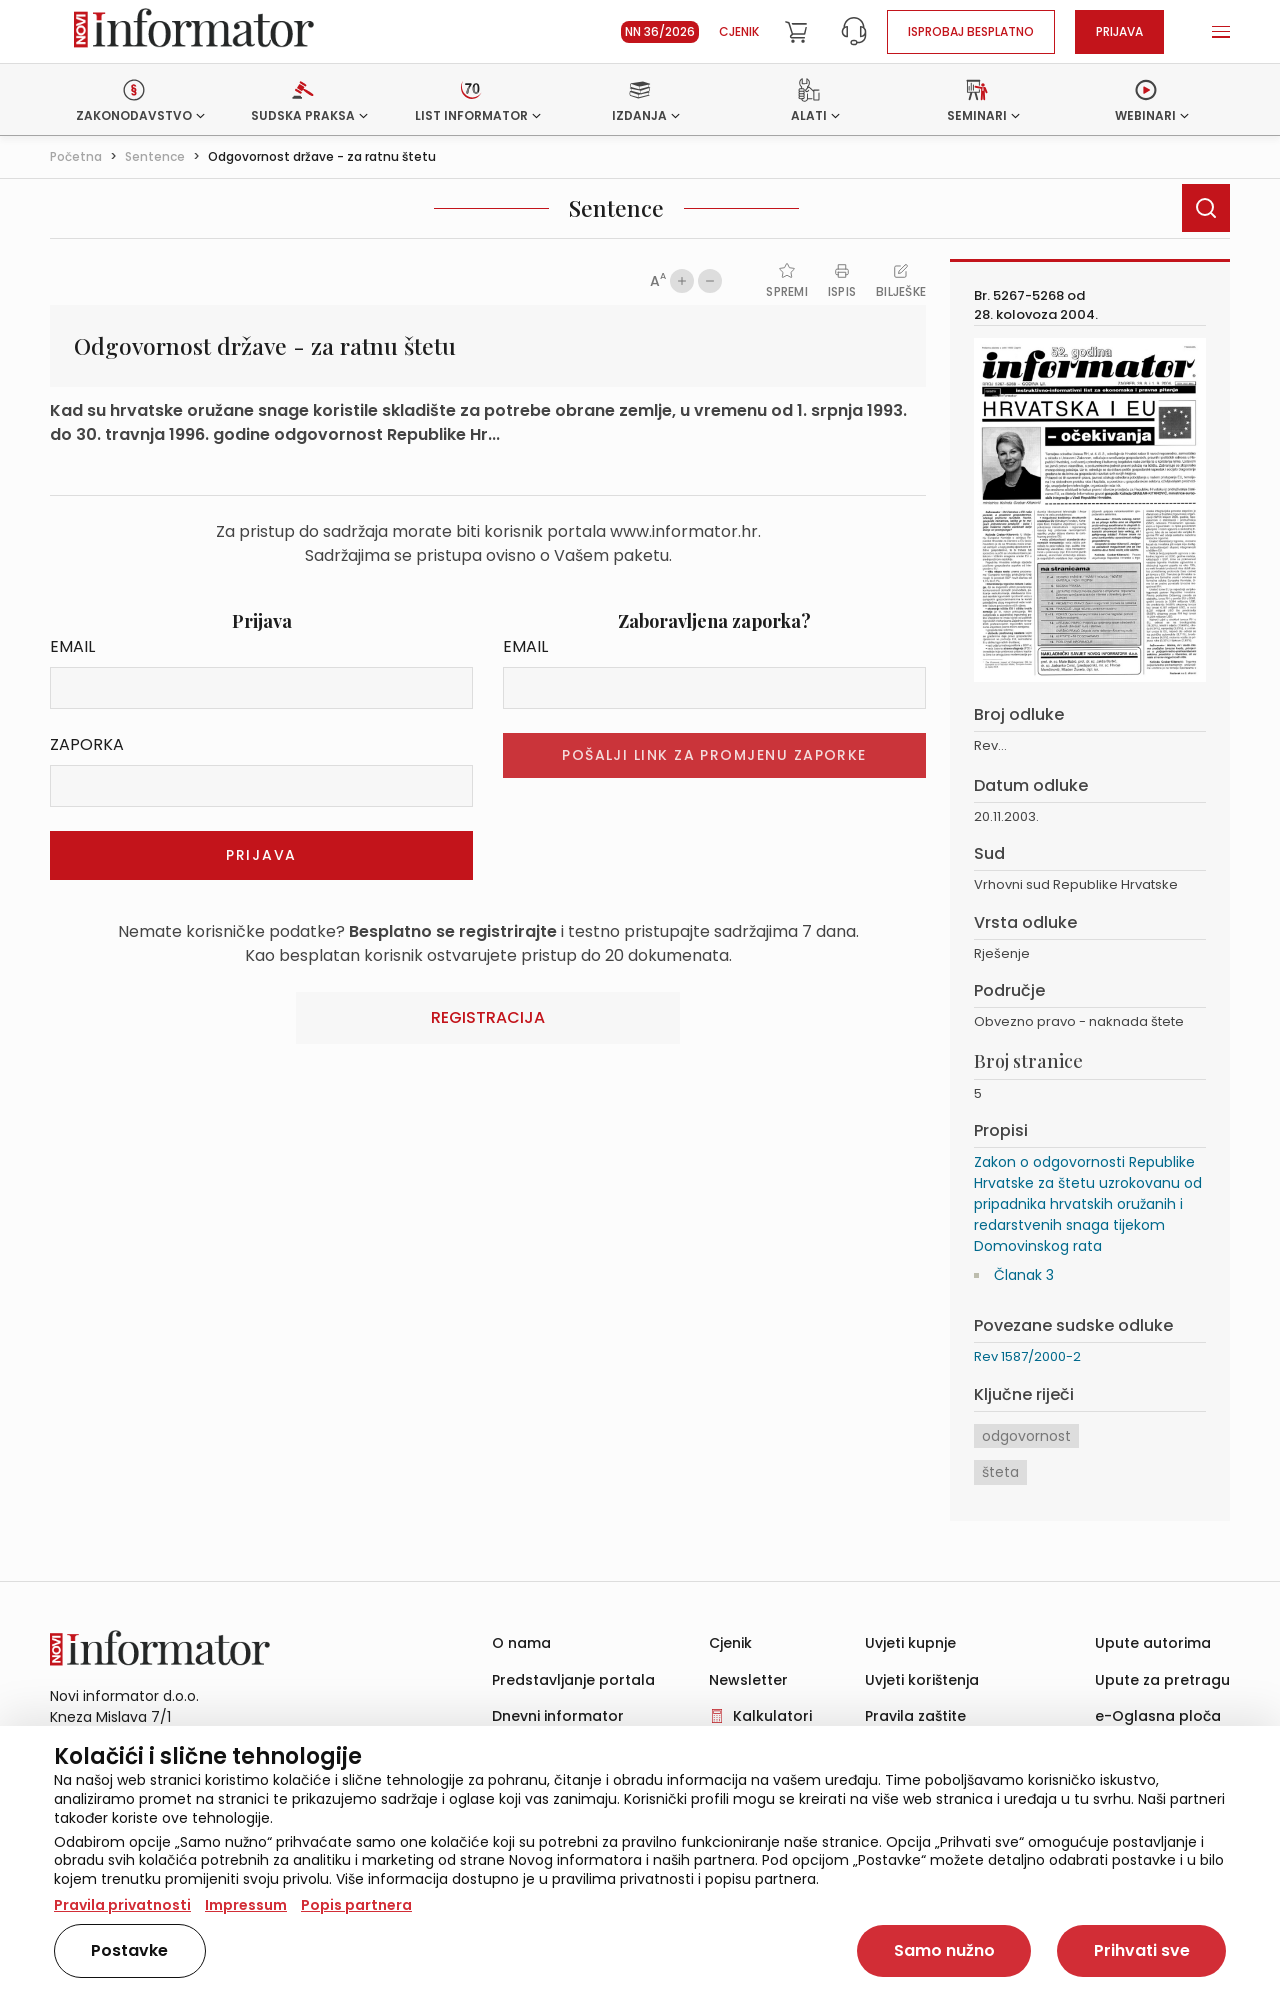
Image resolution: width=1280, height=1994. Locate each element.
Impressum (246, 1905)
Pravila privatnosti (122, 1905)
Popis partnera (356, 1905)
